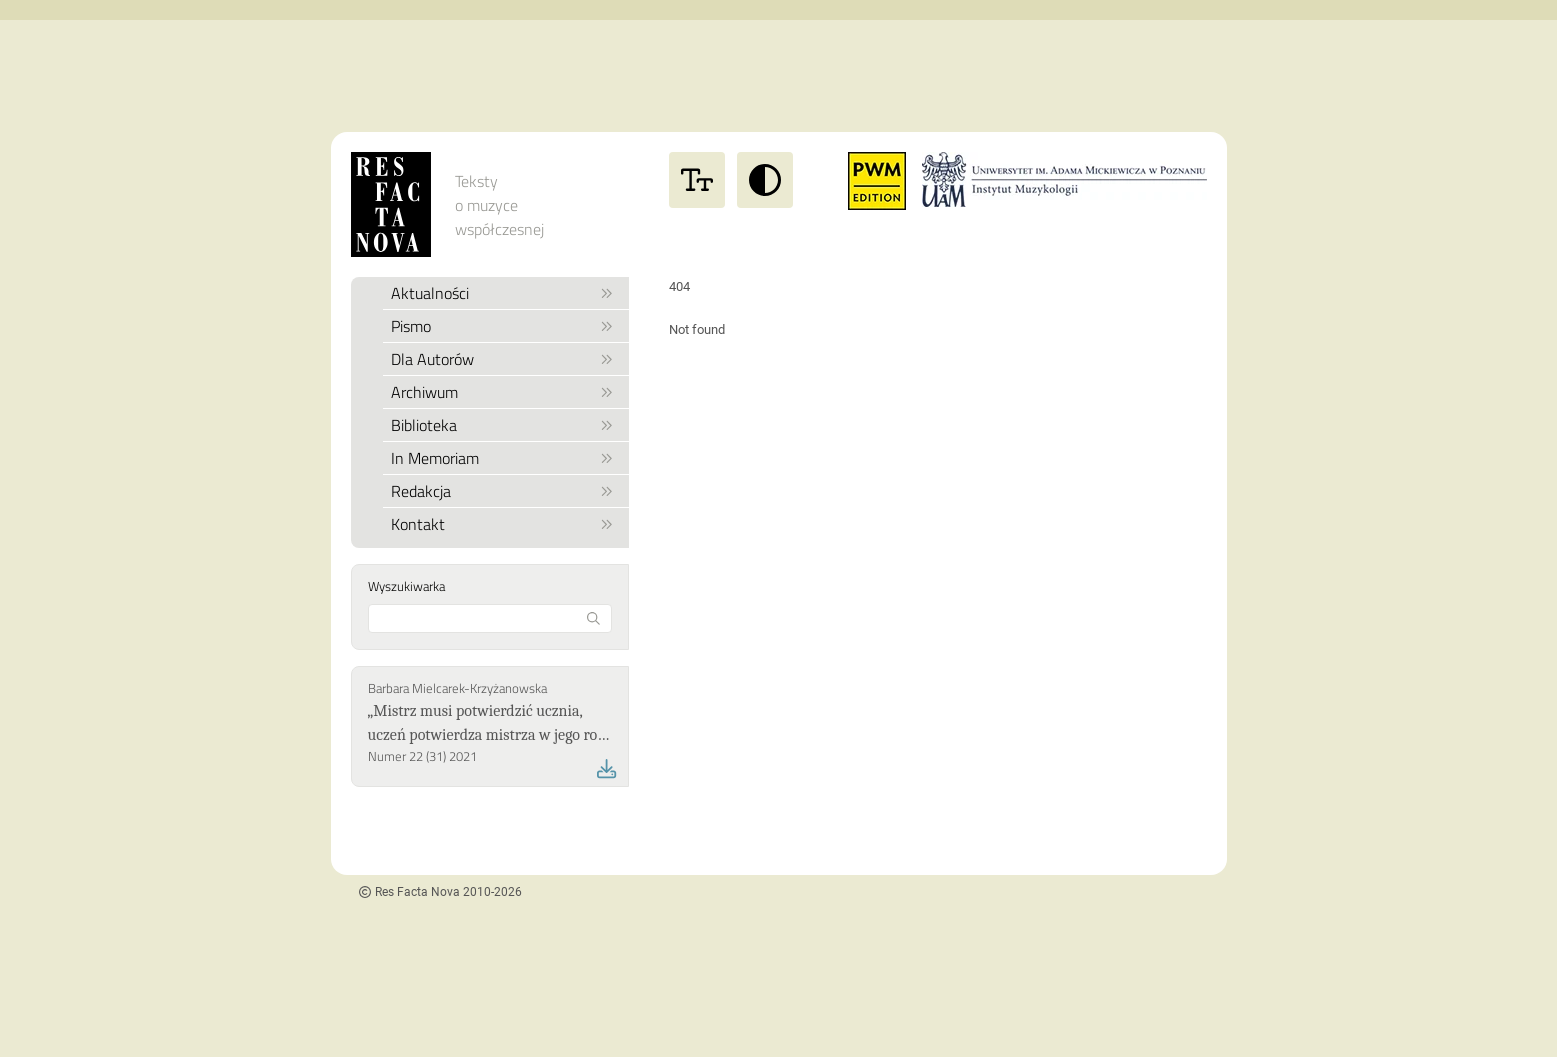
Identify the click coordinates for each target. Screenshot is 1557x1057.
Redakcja (502, 491)
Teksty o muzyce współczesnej (499, 205)
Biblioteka (502, 425)
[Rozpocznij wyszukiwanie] (593, 618)
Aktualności (502, 293)
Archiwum (502, 392)
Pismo (502, 326)
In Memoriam (502, 458)
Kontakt (502, 524)
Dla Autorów (502, 359)
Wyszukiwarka (406, 586)
